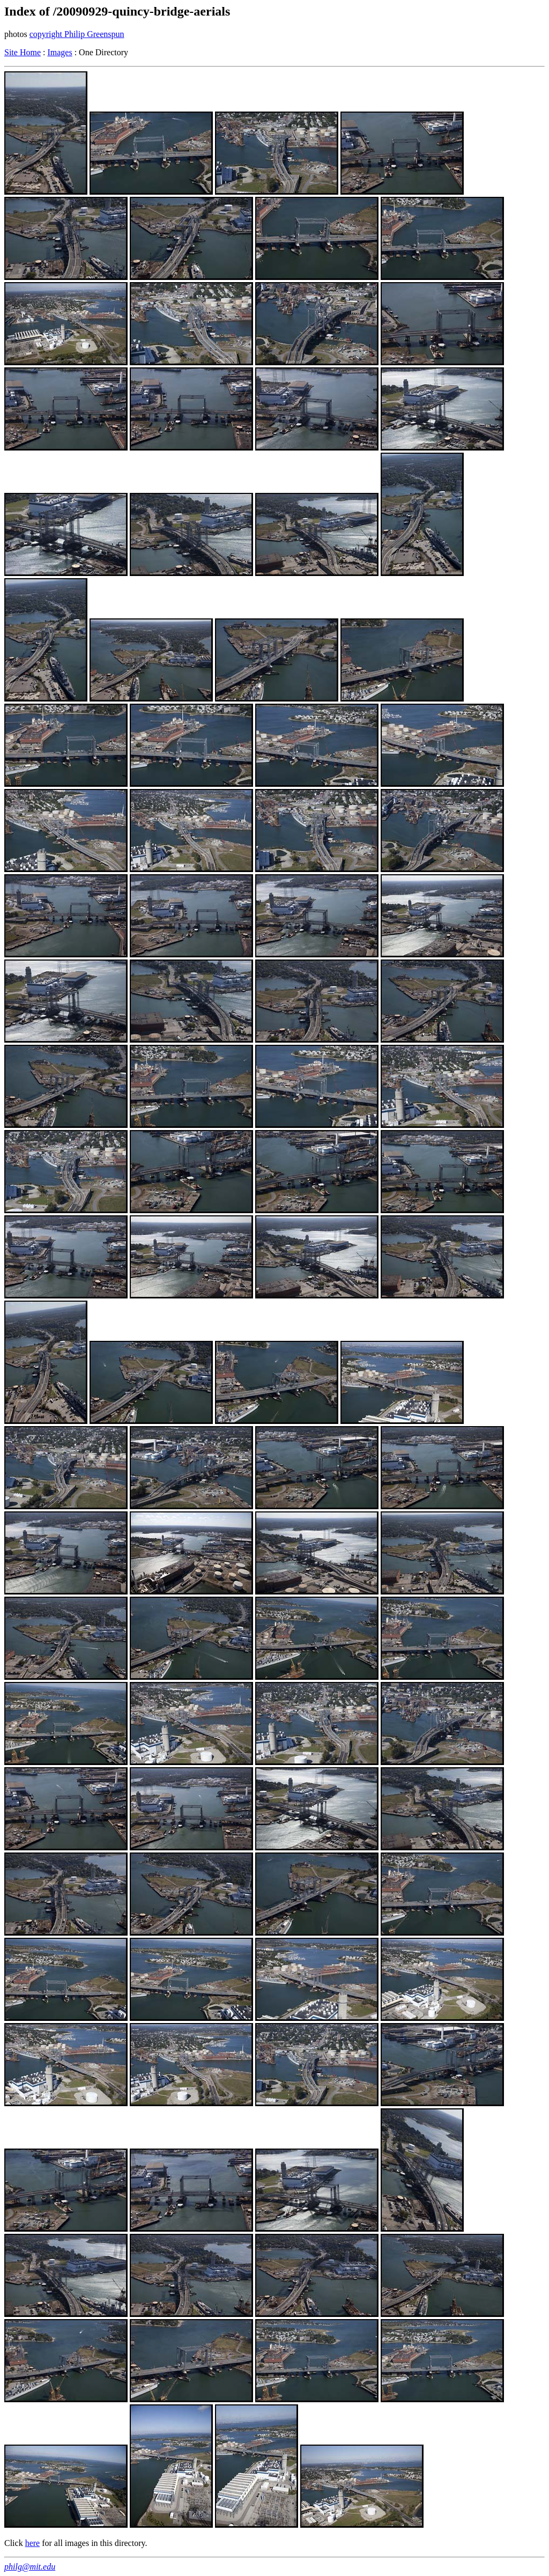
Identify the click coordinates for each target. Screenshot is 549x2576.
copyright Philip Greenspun (76, 34)
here (32, 2543)
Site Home (22, 52)
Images (59, 52)
